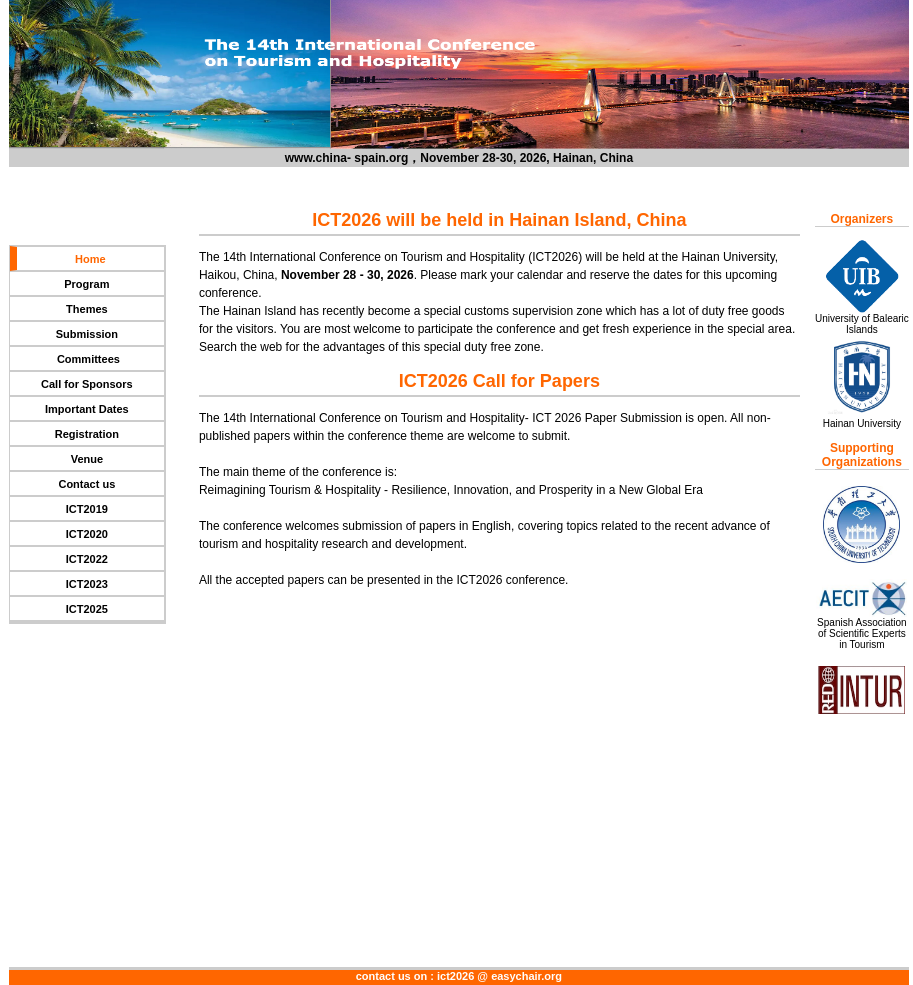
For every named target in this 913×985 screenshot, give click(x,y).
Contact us (86, 484)
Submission (87, 334)
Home (90, 259)
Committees (87, 359)
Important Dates (87, 409)
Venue (87, 459)
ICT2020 (87, 534)
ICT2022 (87, 559)
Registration (87, 434)
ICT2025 (87, 609)
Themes (87, 309)
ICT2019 (87, 509)
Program (86, 284)
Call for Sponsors (87, 384)
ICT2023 (87, 584)
